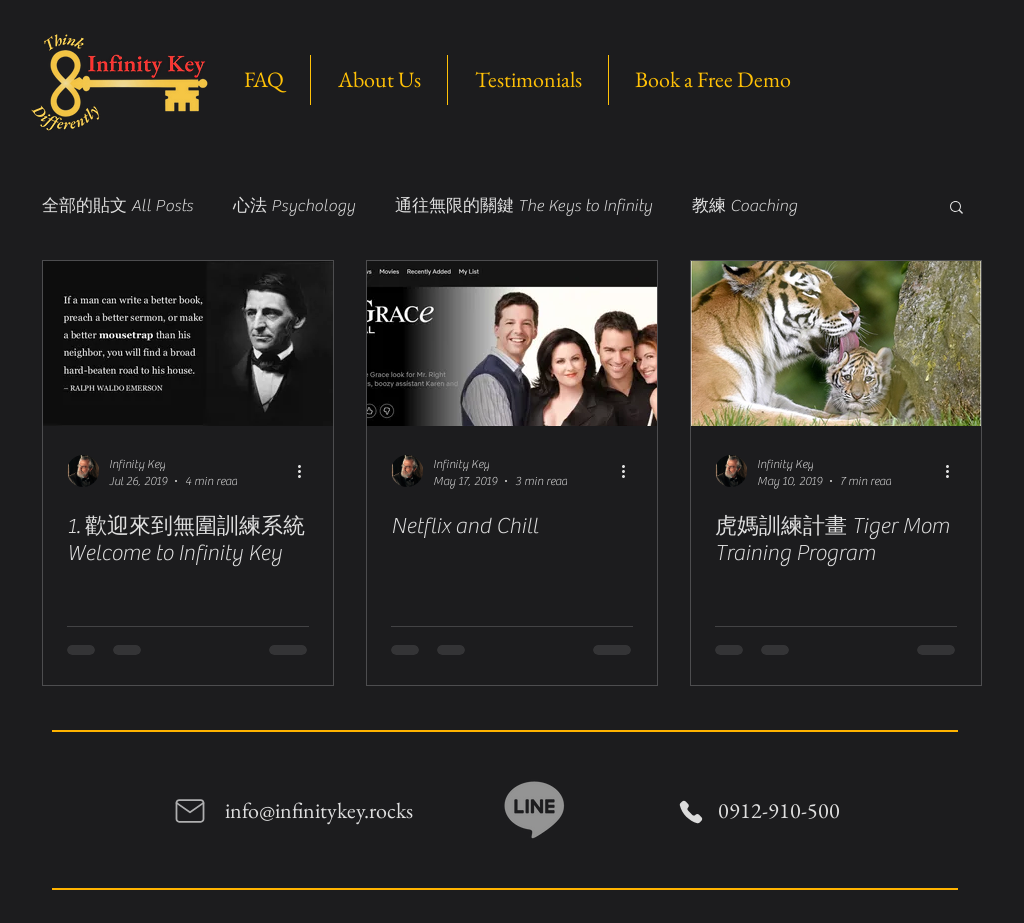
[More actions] (306, 471)
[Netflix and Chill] (512, 343)
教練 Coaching (744, 206)
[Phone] (691, 811)
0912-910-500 (779, 810)
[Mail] (190, 811)
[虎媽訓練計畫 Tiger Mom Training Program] (836, 343)
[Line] (534, 807)
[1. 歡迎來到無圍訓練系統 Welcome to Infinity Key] (188, 343)
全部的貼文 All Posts (117, 206)
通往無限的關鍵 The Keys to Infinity (523, 206)
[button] (956, 208)
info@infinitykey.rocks (319, 810)
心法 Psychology (294, 206)
